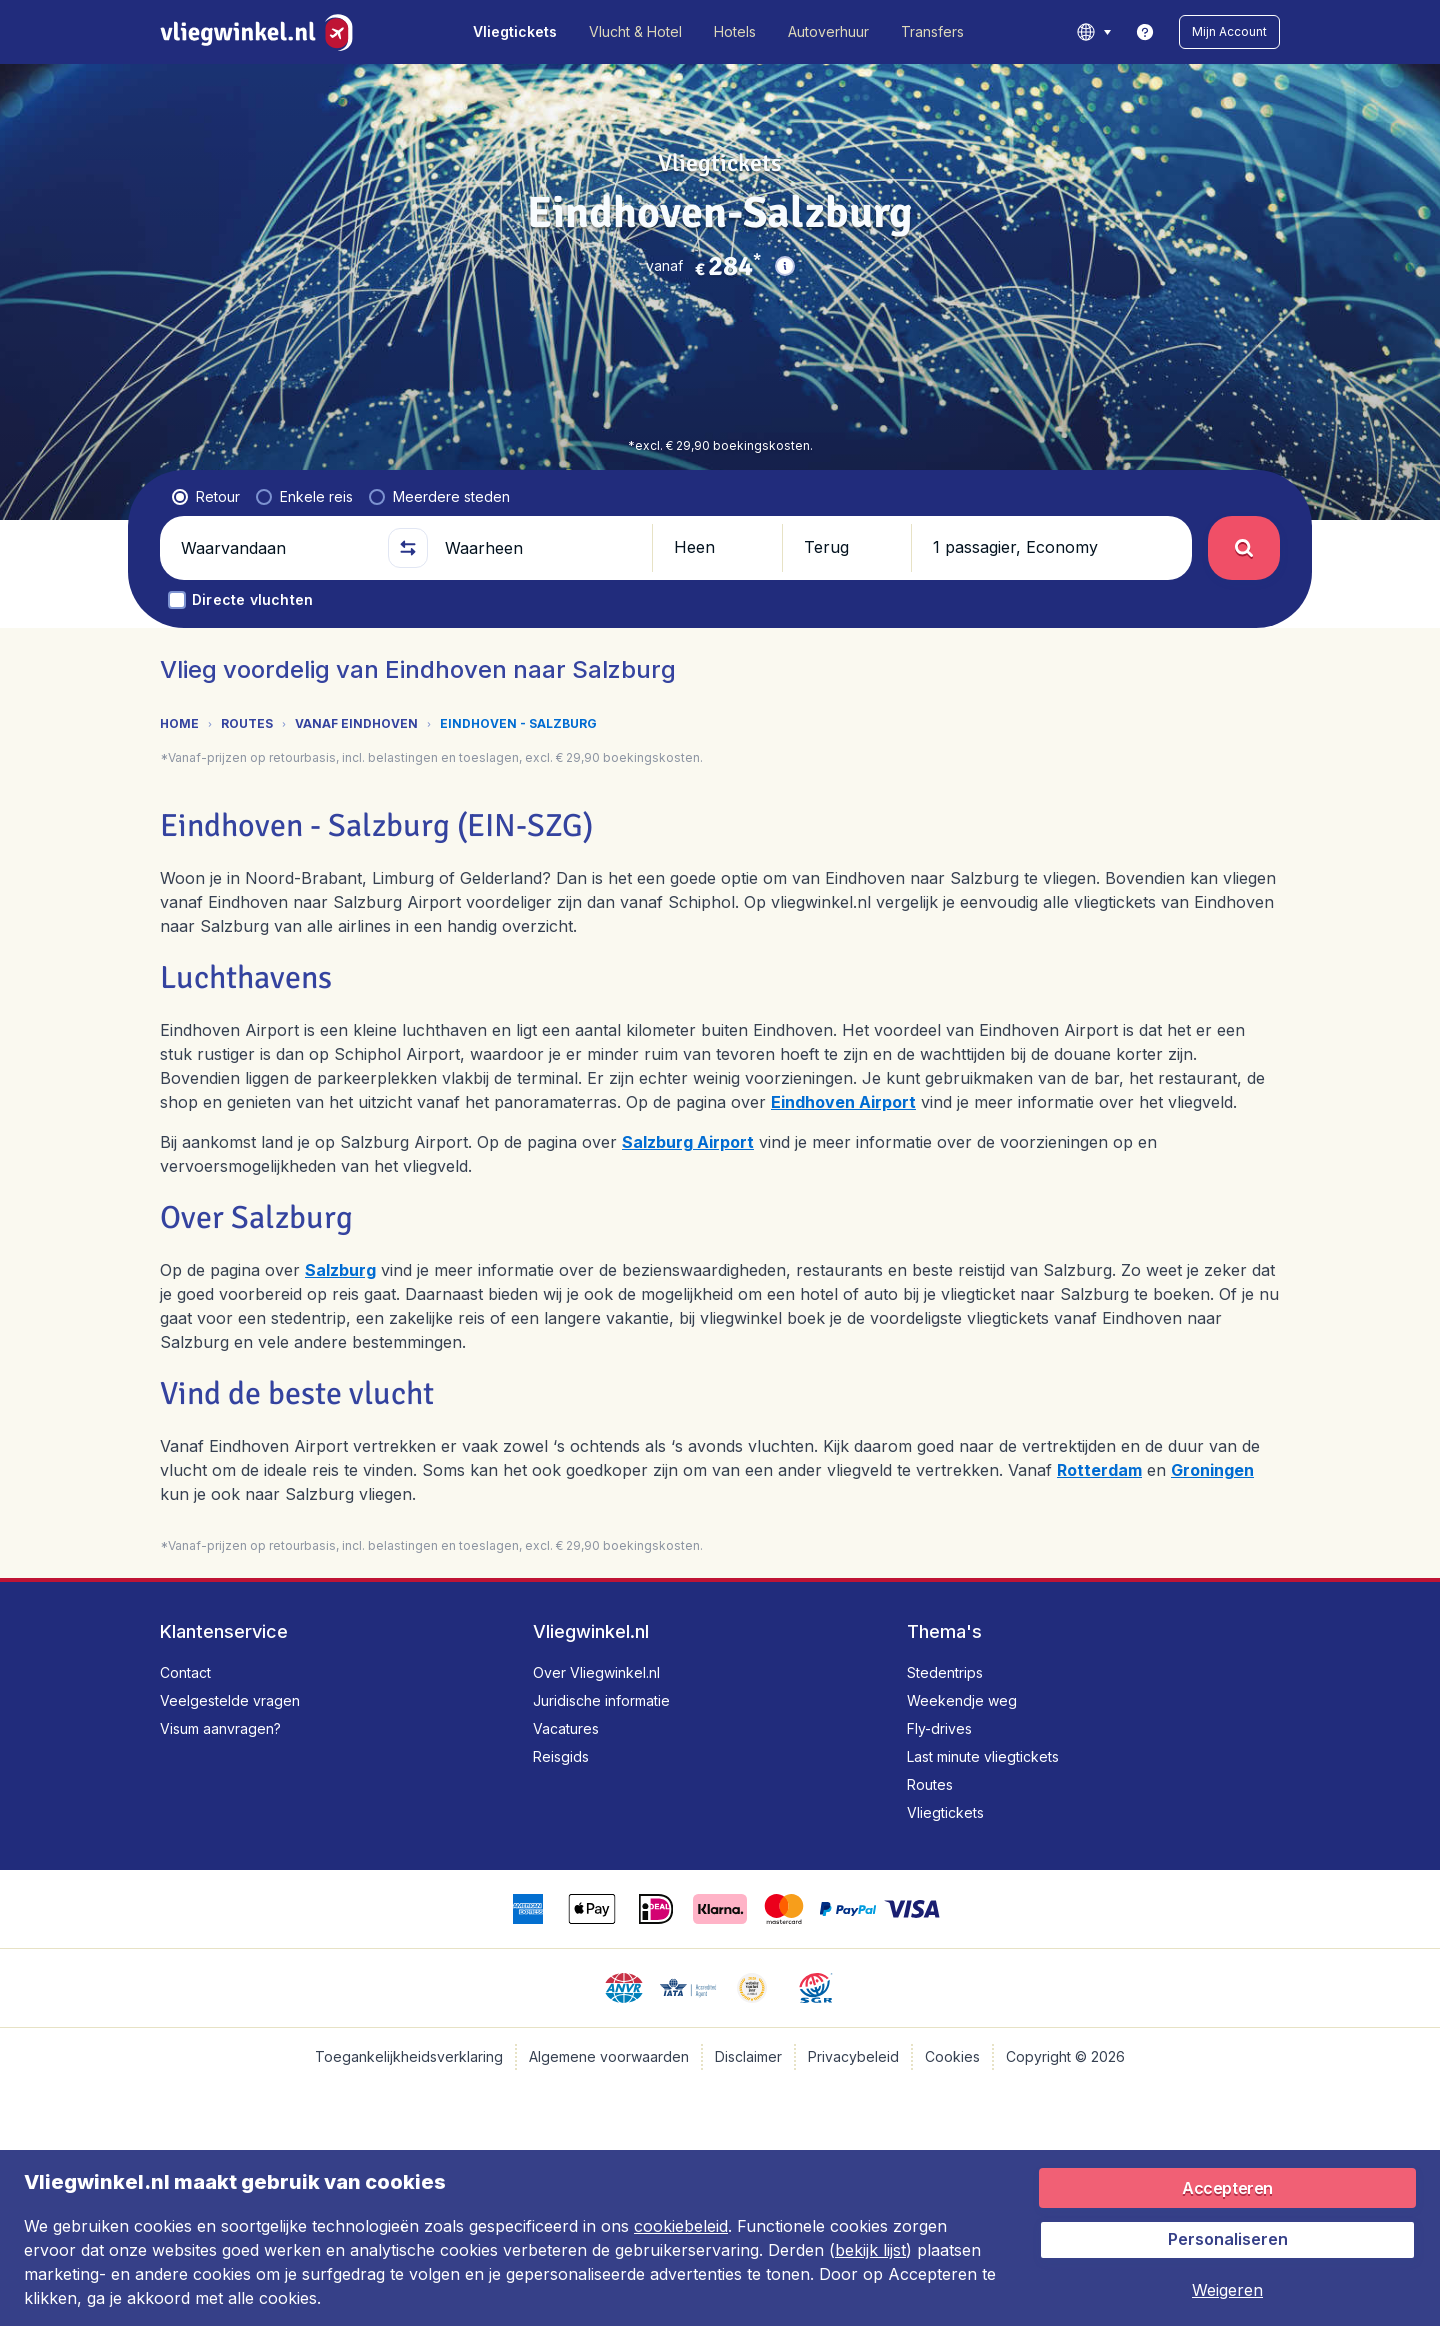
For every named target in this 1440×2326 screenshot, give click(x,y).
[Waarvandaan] (276, 548)
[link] (1145, 32)
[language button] (1093, 32)
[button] (1229, 32)
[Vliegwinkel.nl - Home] (260, 32)
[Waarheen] (540, 548)
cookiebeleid (681, 2226)
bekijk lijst (870, 2250)
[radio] (206, 497)
